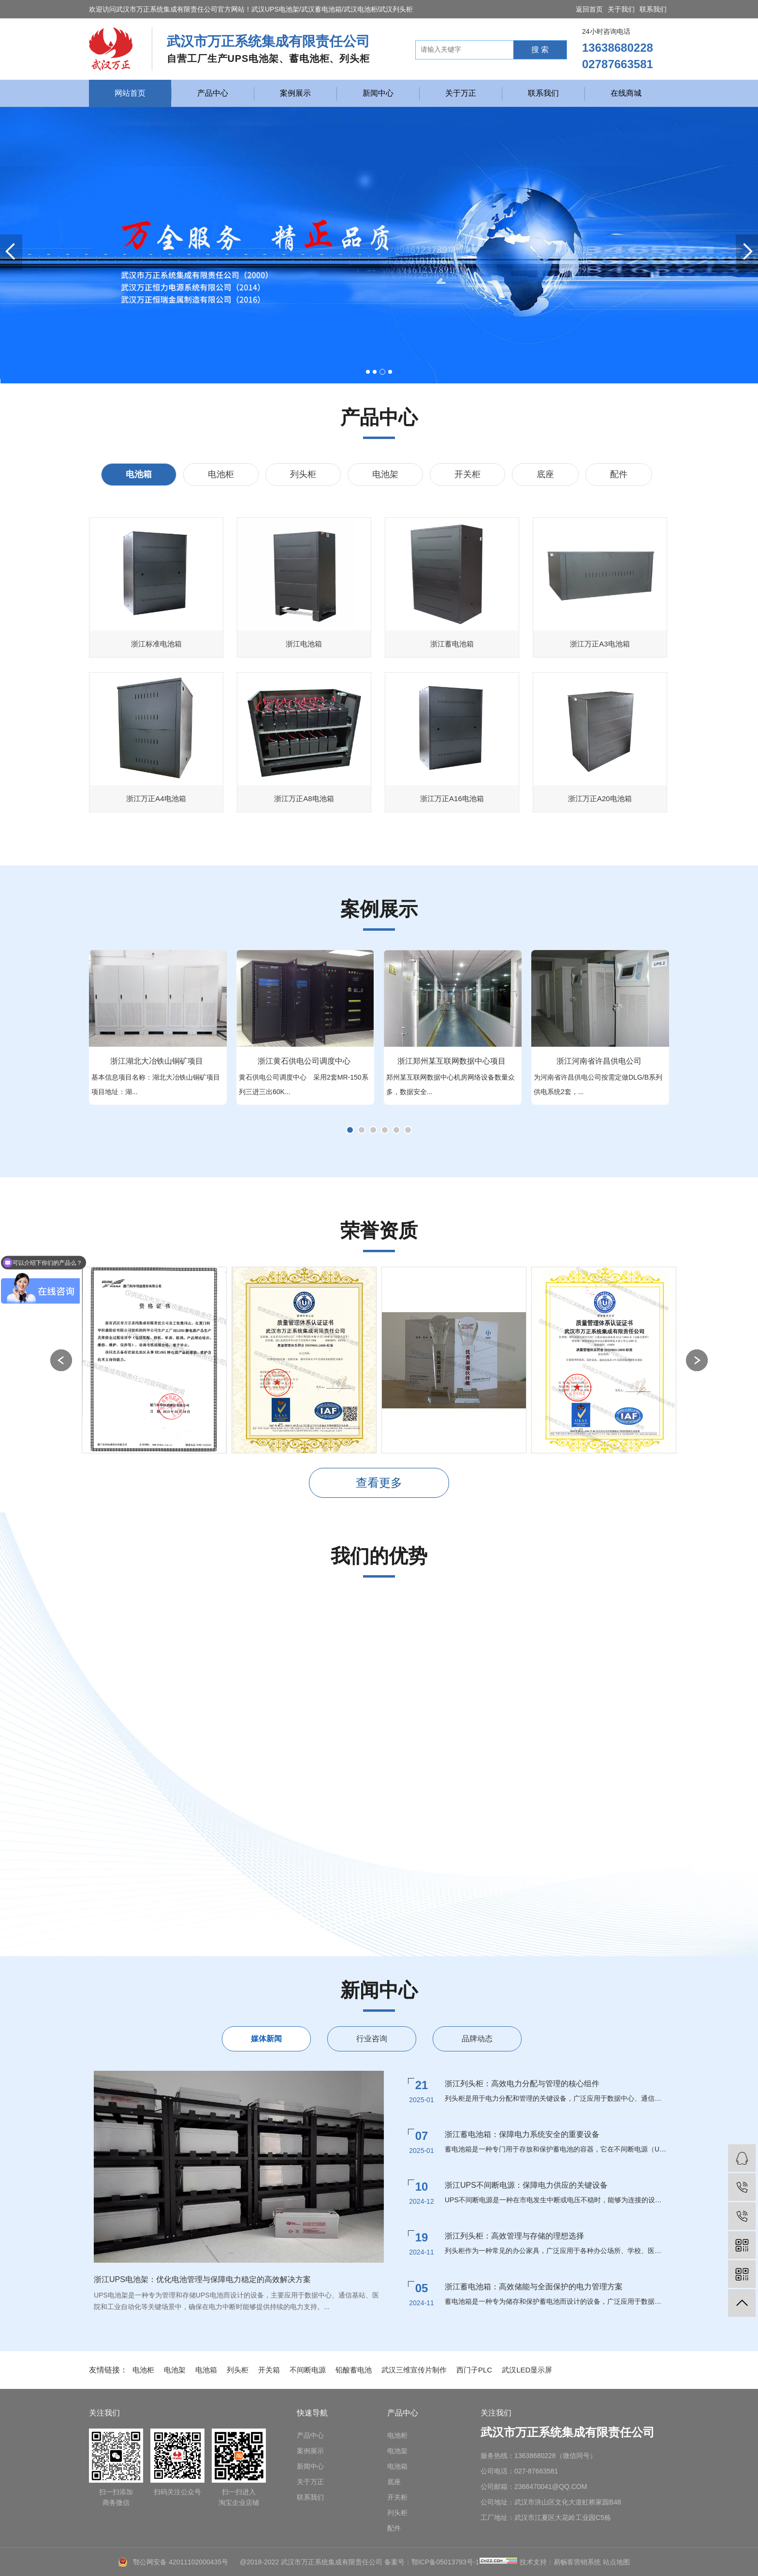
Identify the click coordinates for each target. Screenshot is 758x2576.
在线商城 (626, 93)
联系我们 (653, 9)
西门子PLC (474, 2370)
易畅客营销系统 (577, 2562)
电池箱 (139, 474)
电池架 (385, 474)
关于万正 (460, 93)
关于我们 (621, 9)
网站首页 (130, 93)
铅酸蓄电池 (353, 2370)
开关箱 (269, 2370)
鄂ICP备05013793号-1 (445, 2562)
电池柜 (221, 474)
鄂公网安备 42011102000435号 (180, 2562)
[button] (368, 372)
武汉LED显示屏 (527, 2370)
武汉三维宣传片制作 (414, 2370)
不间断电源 (308, 2370)
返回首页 (589, 9)
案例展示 (295, 93)
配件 (618, 474)
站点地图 (616, 2562)
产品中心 (212, 93)
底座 (545, 474)
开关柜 (467, 474)
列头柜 (303, 474)
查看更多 (379, 1482)
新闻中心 (378, 93)
